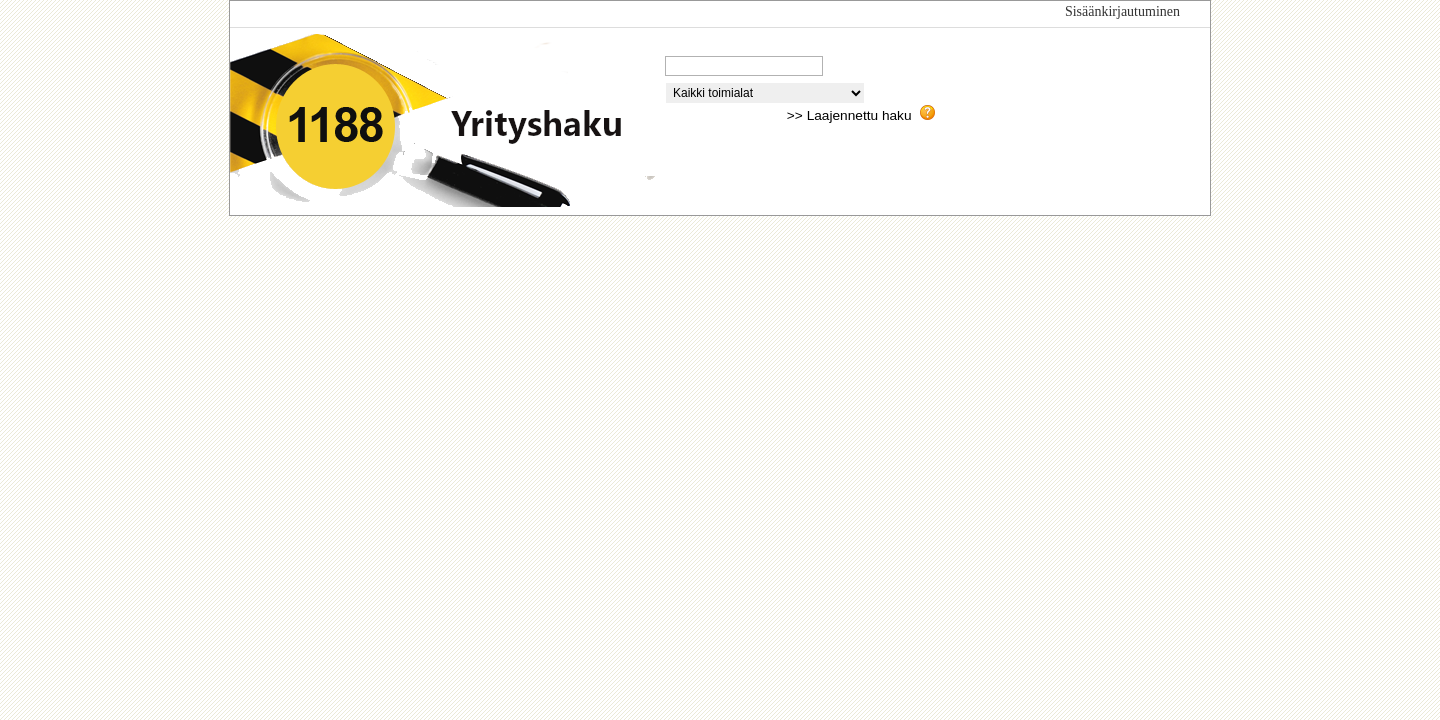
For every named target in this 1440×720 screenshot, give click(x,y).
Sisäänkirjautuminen (1122, 11)
